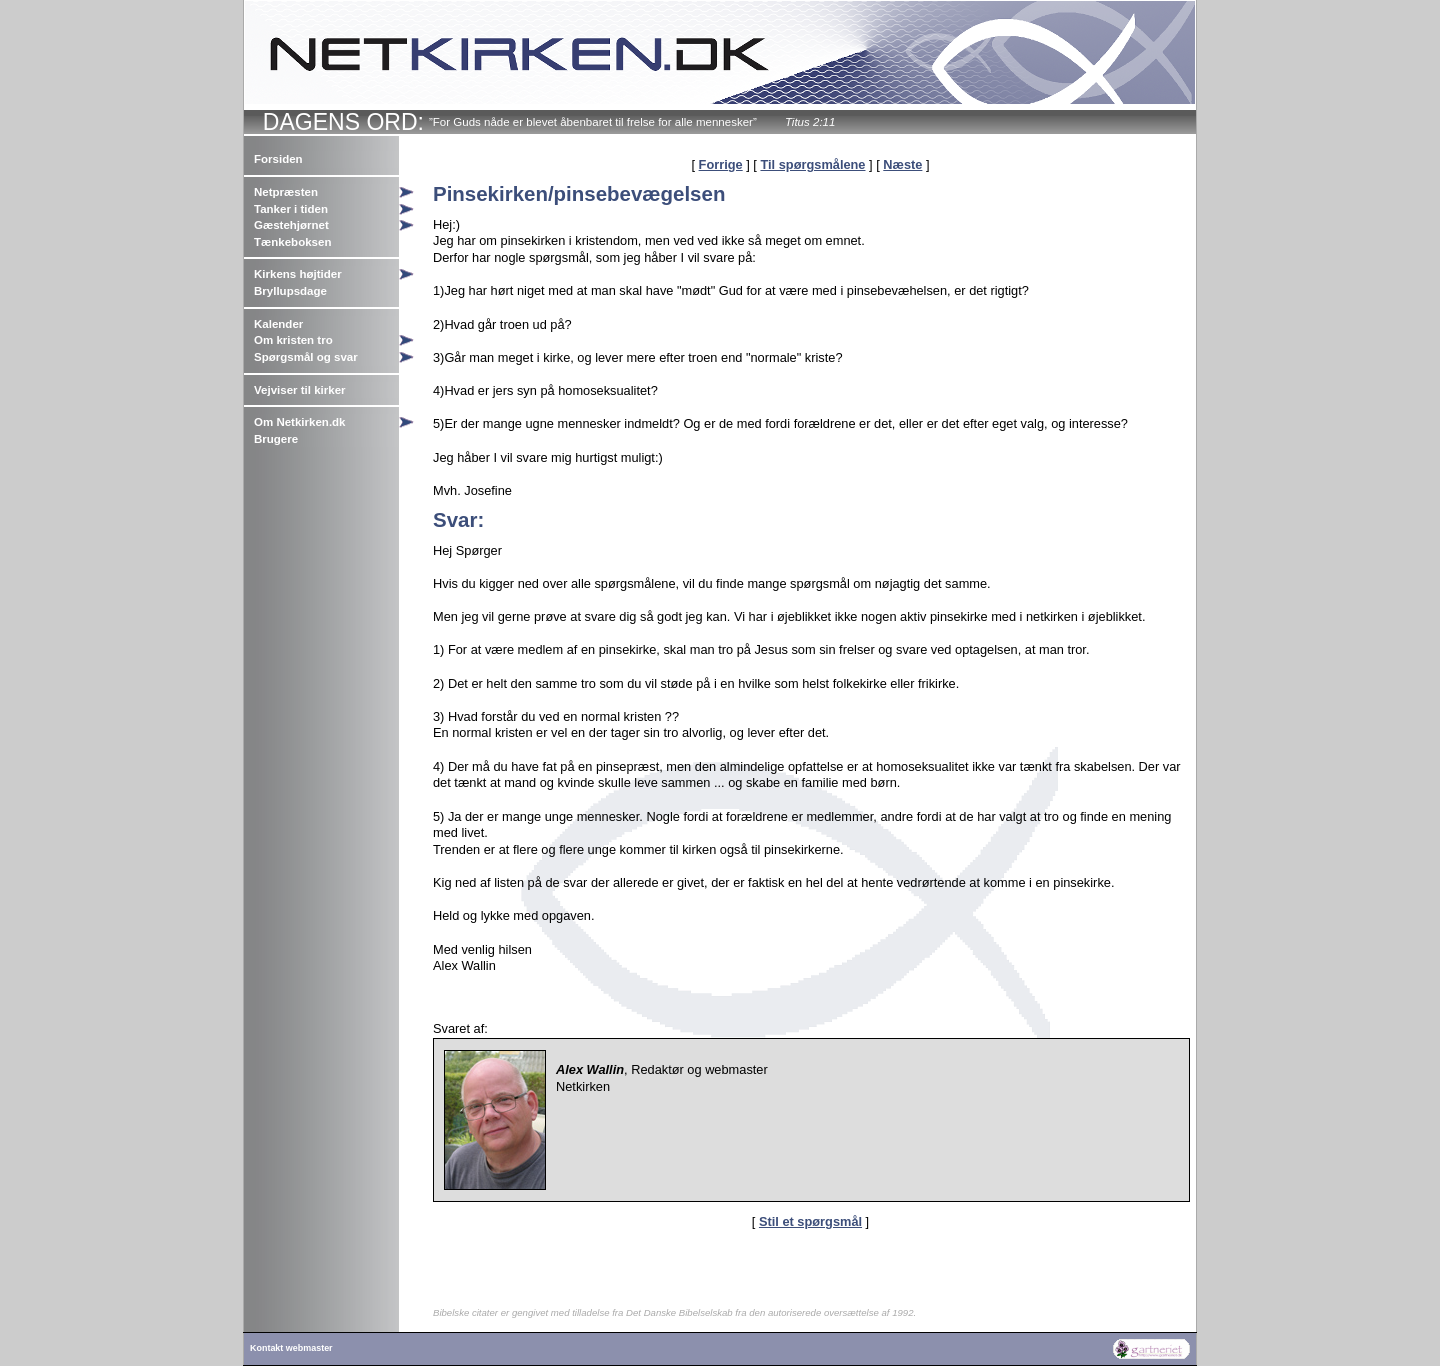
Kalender (278, 324)
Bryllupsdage (290, 291)
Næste (902, 164)
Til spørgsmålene (812, 164)
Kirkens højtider (298, 274)
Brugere (276, 439)
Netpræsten (286, 192)
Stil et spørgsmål (810, 1221)
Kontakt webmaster (291, 1348)
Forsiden (278, 159)
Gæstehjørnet (291, 225)
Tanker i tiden (291, 209)
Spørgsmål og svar (306, 357)
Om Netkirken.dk (300, 422)
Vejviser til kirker (300, 390)
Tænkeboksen (292, 242)
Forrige (721, 164)
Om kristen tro (293, 340)
